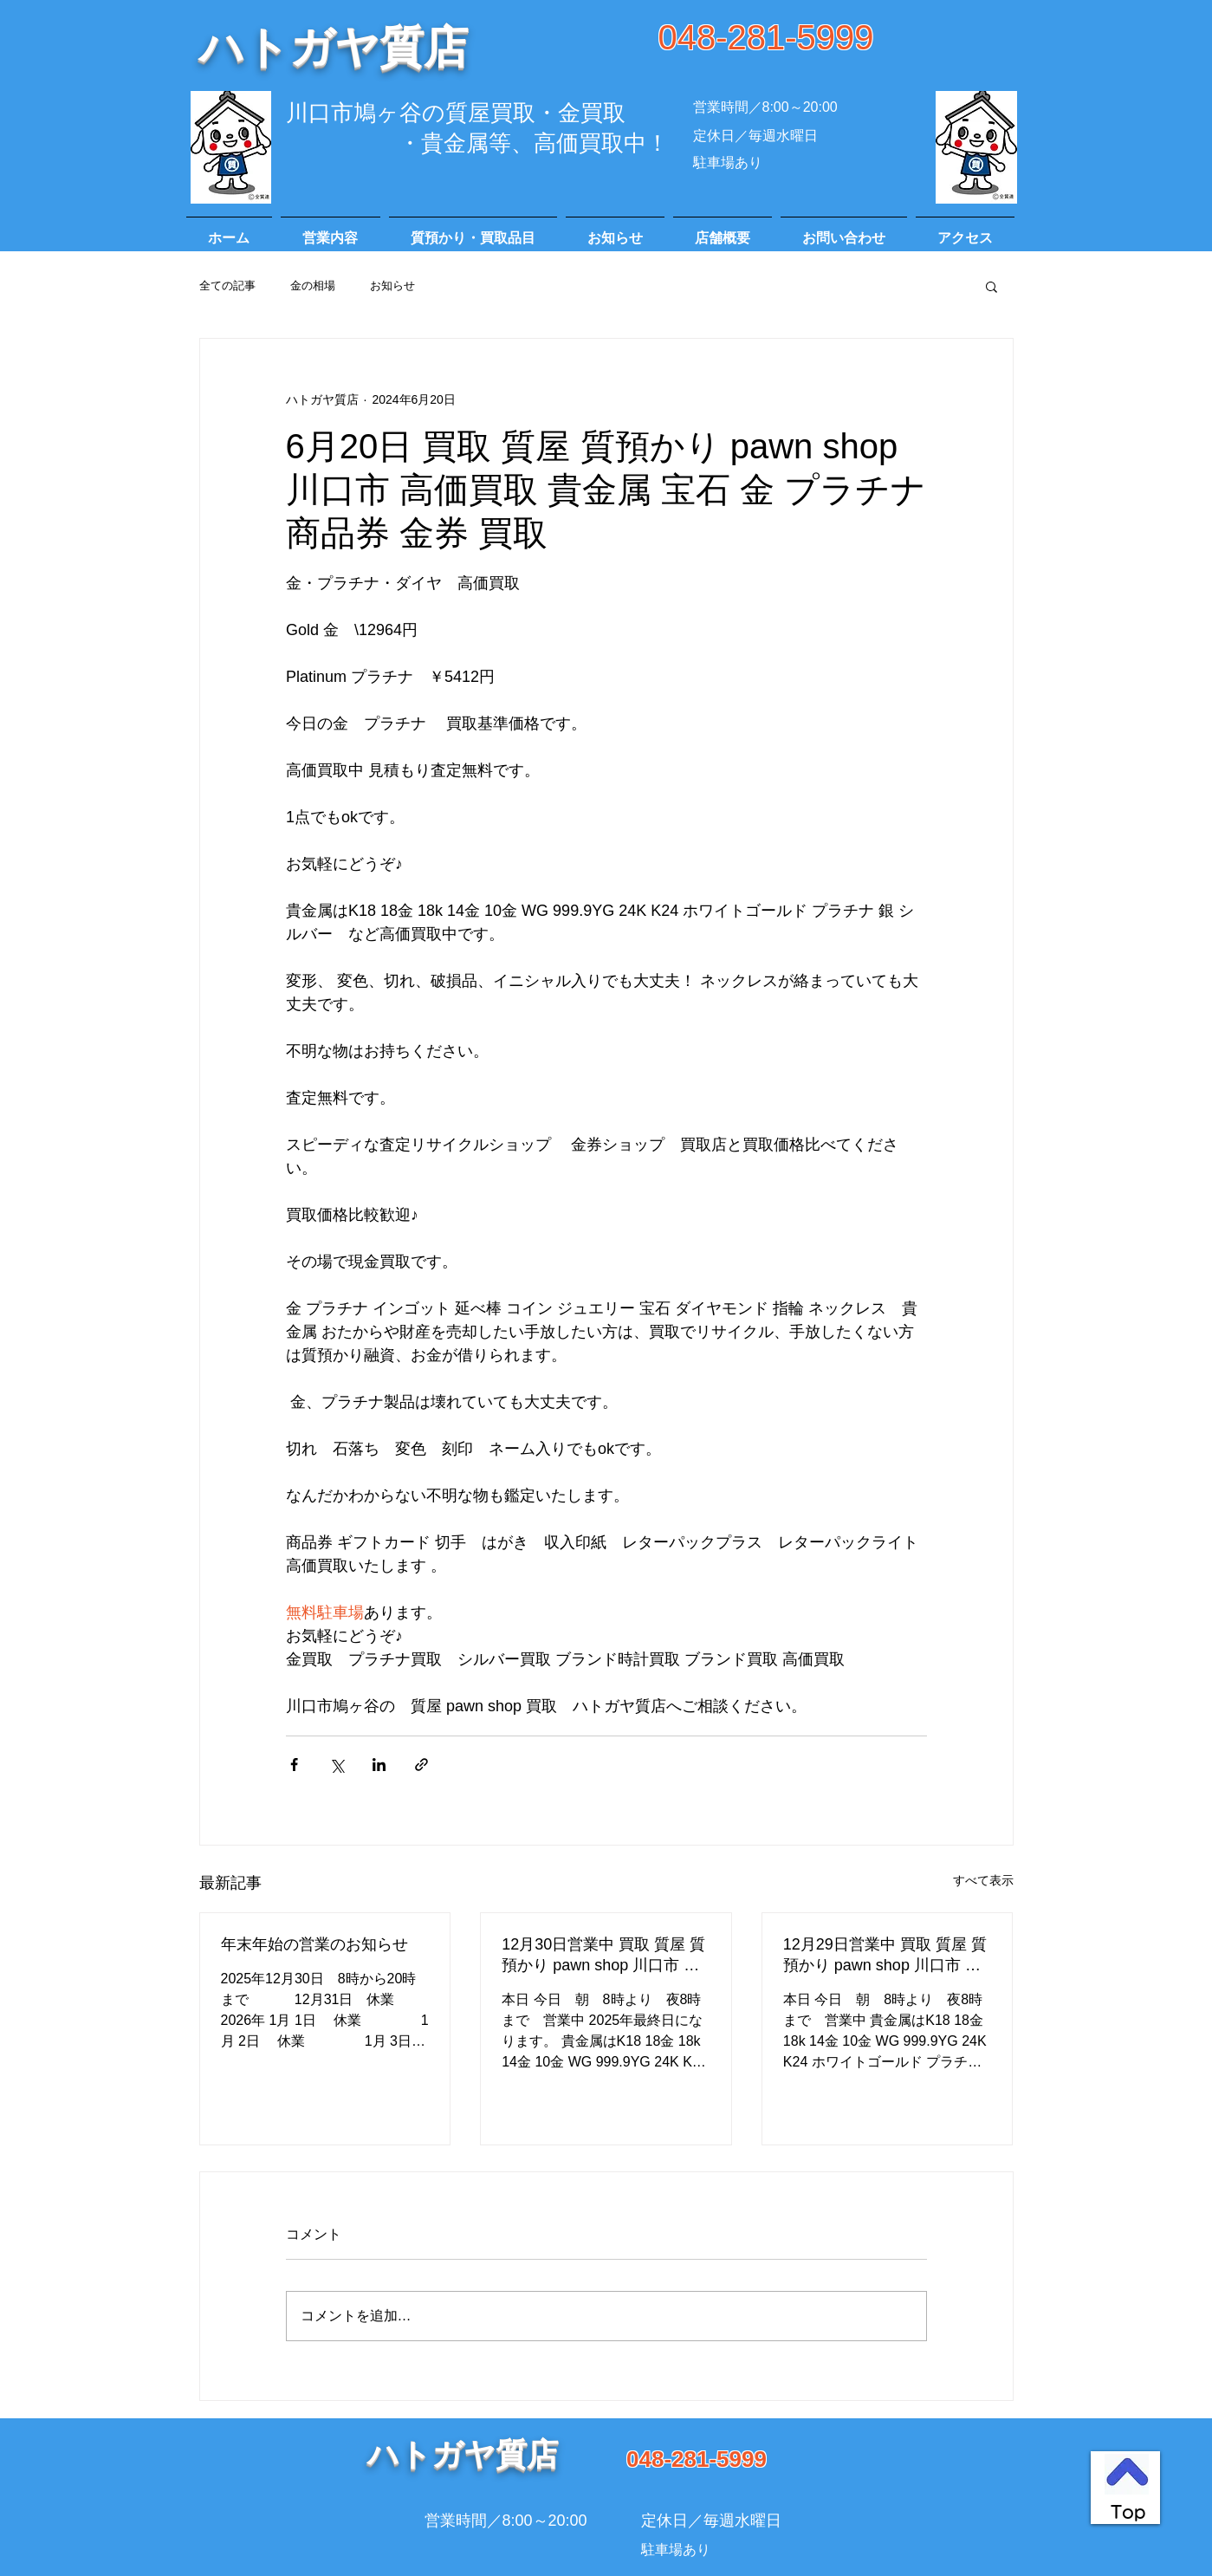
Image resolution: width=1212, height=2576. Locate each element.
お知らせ (392, 285)
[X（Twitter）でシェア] (336, 1764)
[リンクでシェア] (421, 1764)
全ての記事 (227, 285)
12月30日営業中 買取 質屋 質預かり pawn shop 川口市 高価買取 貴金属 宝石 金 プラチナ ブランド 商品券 (604, 1956)
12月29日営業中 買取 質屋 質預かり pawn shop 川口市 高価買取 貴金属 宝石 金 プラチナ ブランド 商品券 (885, 1956)
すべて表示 (983, 1880)
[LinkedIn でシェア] (379, 1764)
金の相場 (312, 285)
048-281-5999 (766, 37)
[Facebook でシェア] (294, 1764)
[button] (991, 286)
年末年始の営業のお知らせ (314, 1944)
